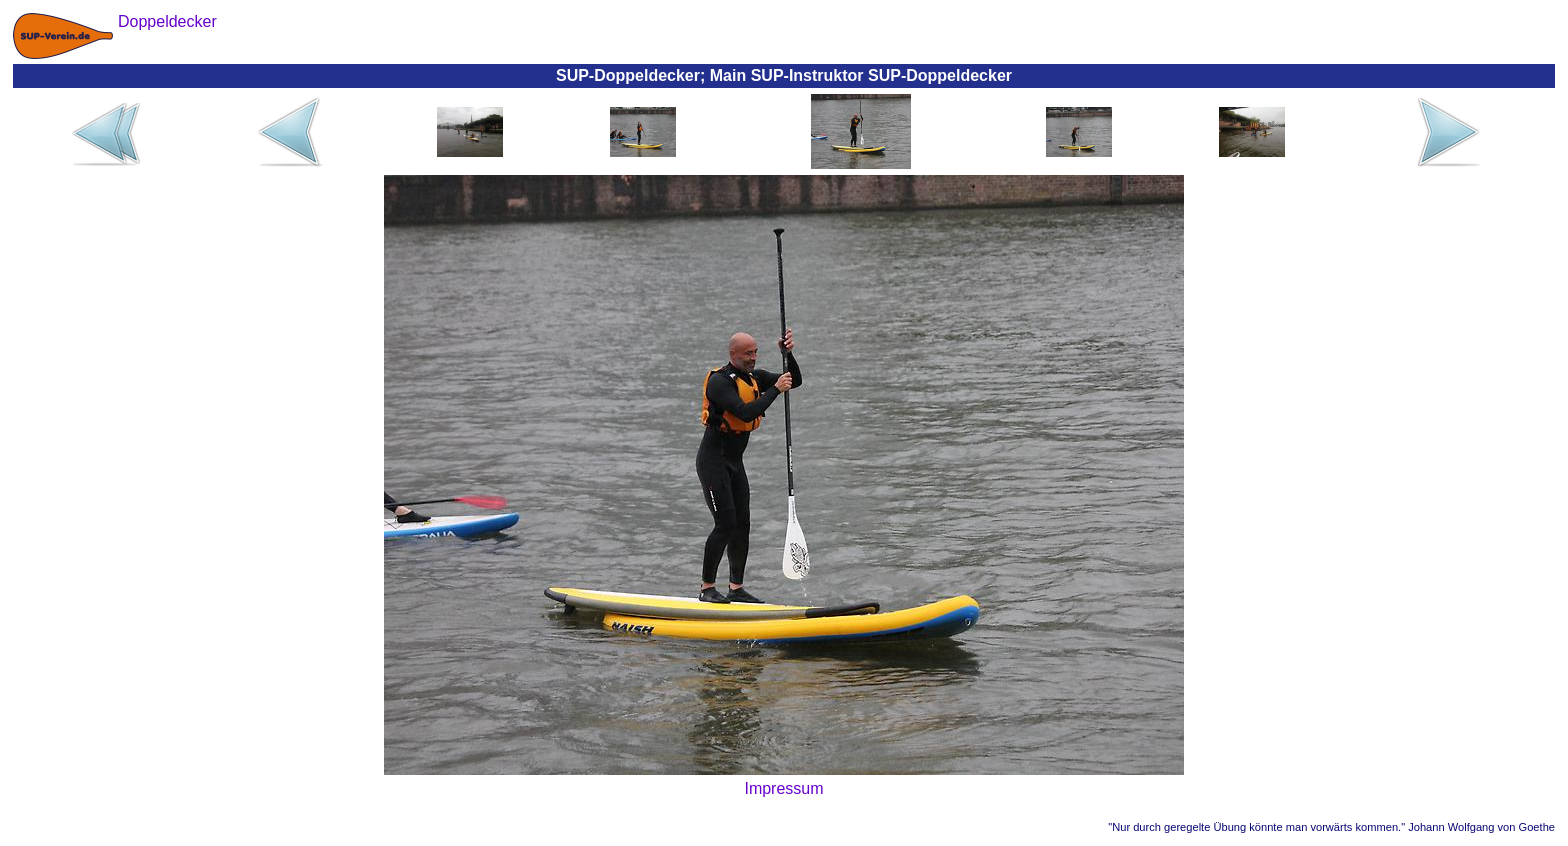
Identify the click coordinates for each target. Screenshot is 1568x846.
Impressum (783, 788)
